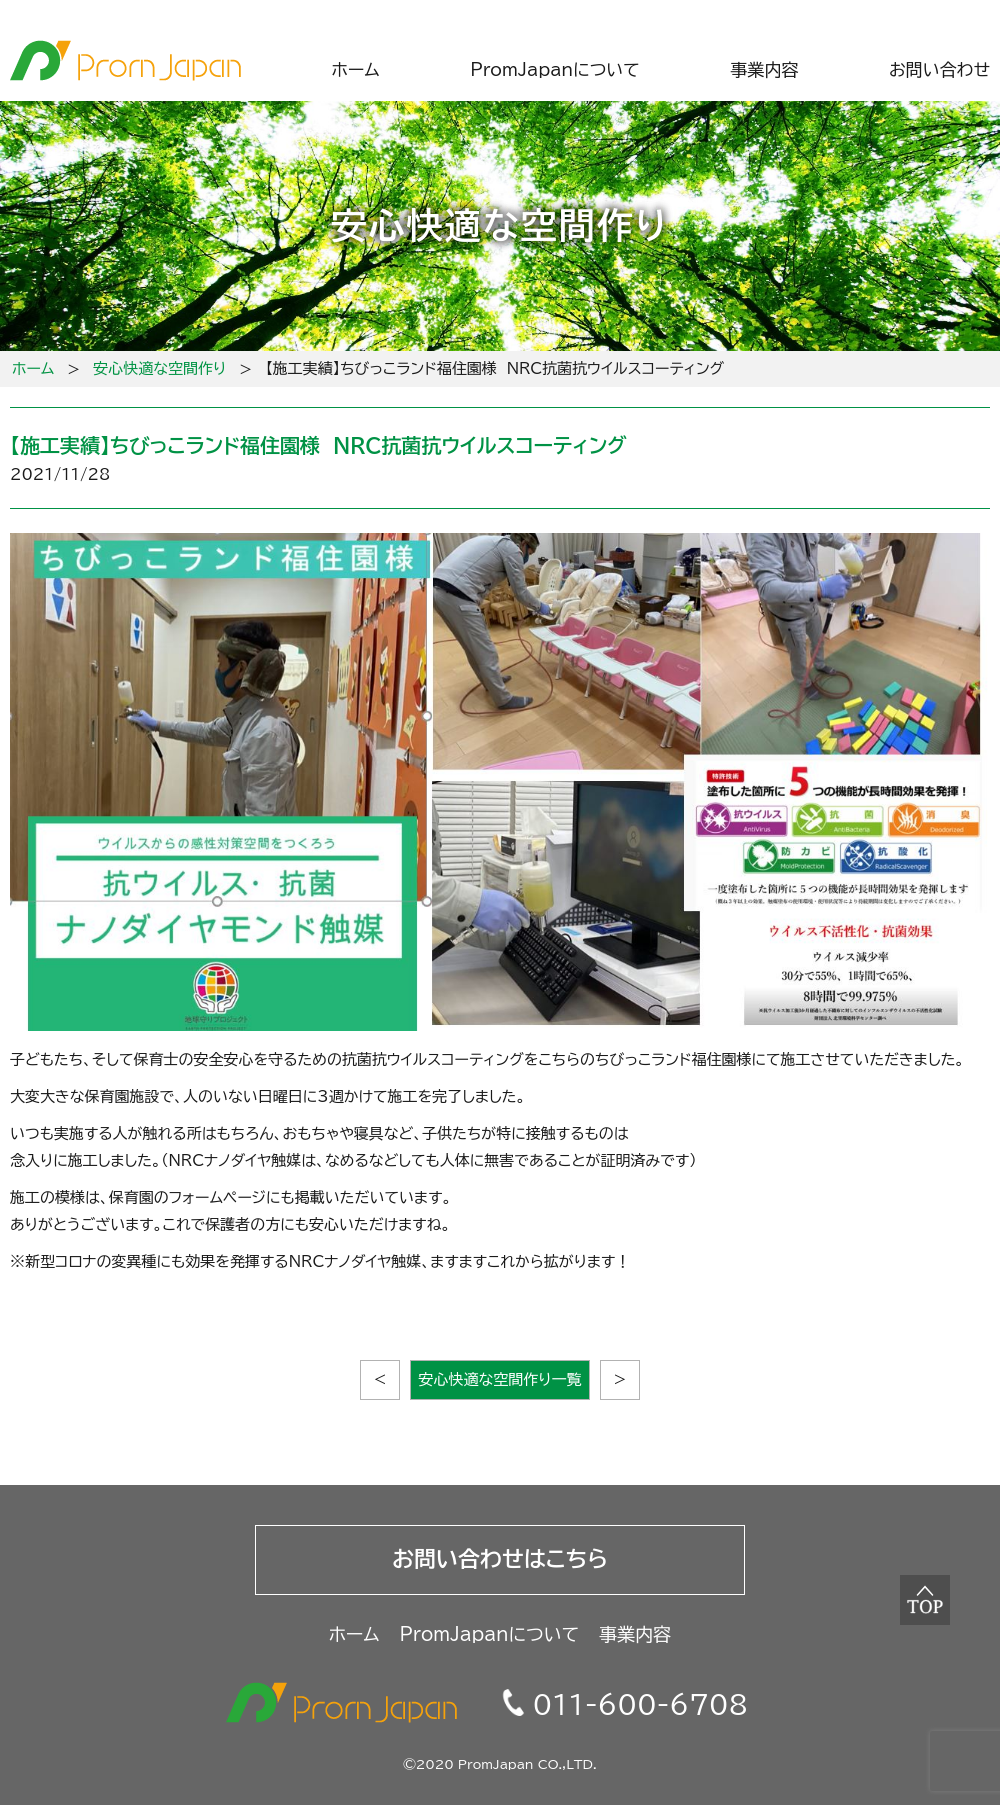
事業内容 (635, 1634)
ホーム (33, 368)
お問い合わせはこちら (500, 1559)
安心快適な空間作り (159, 368)
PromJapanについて (490, 1634)
